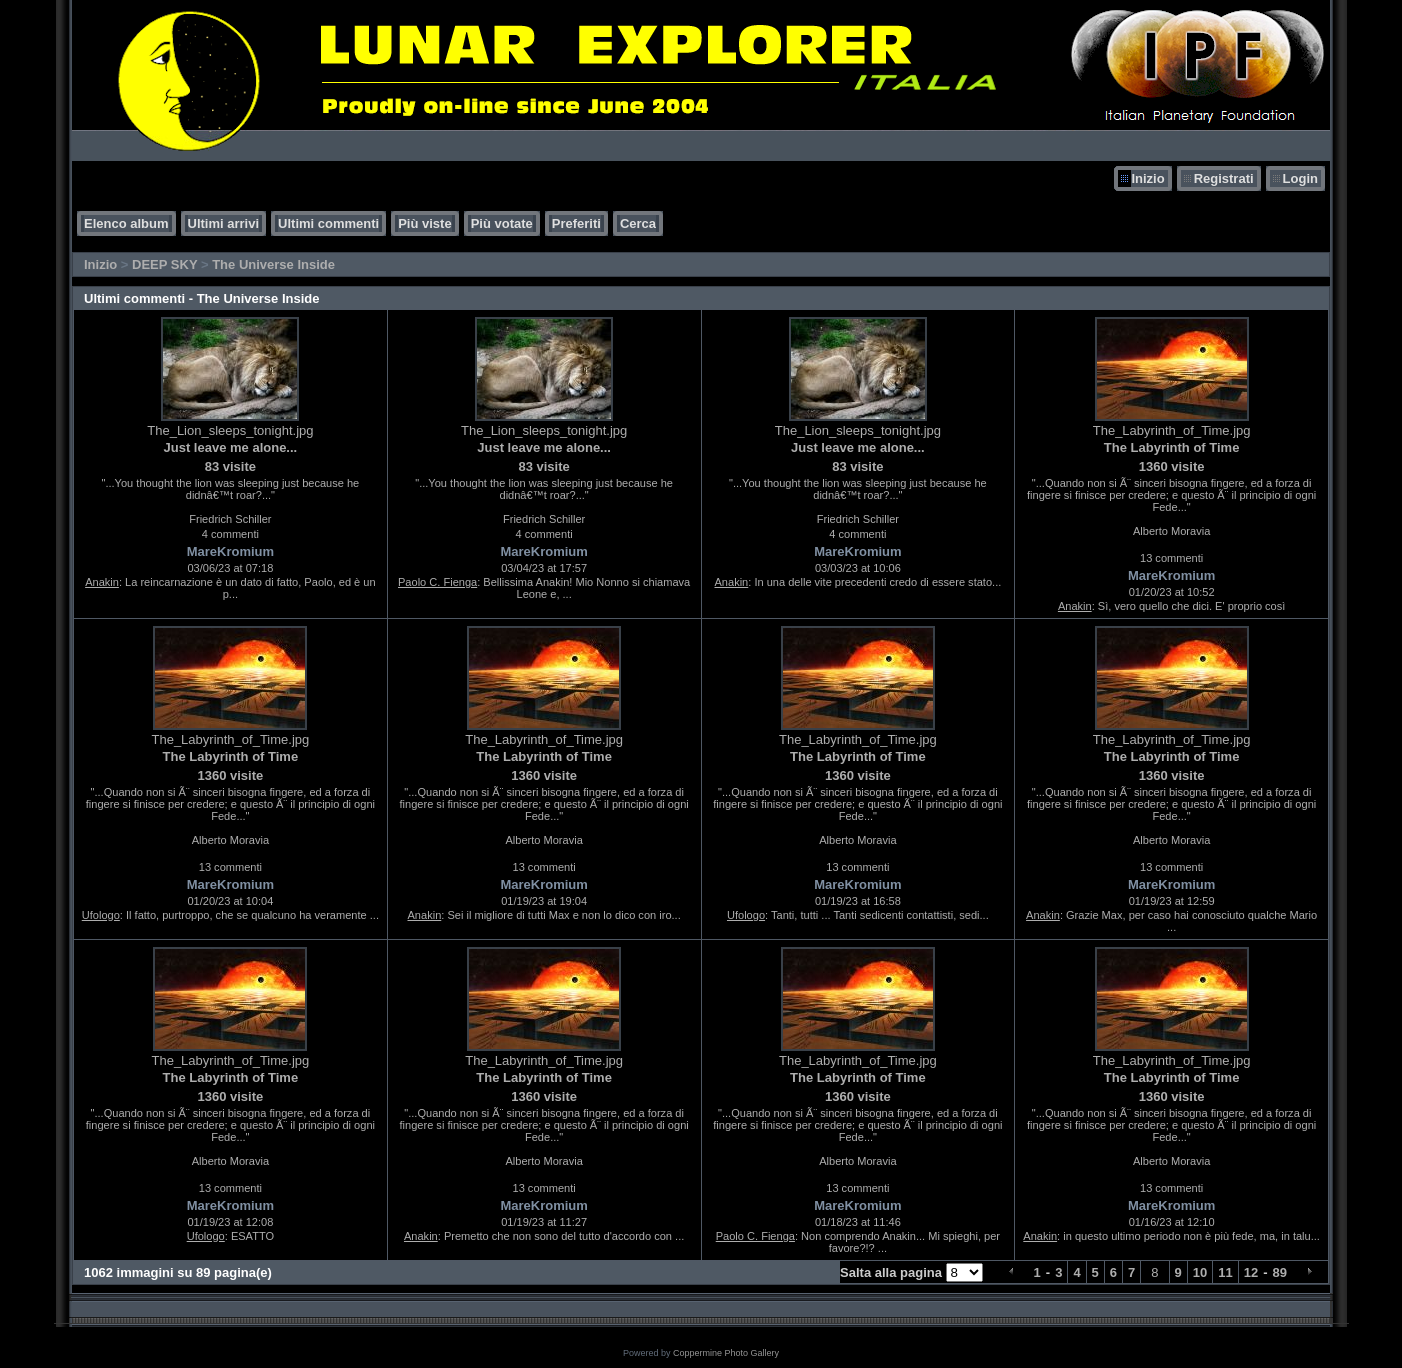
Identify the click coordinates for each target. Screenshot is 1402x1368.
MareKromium (230, 551)
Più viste (424, 223)
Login (1300, 178)
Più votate (502, 223)
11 (1225, 1272)
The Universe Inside (273, 264)
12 (1251, 1272)
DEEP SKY (164, 264)
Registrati (1224, 178)
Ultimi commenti (328, 223)
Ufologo (101, 915)
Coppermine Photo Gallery (726, 1353)
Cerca (638, 223)
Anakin (102, 582)
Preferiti (576, 223)
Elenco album (126, 223)
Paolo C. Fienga (437, 582)
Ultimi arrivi (224, 223)
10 (1200, 1272)
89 (1280, 1272)
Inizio (1147, 178)
